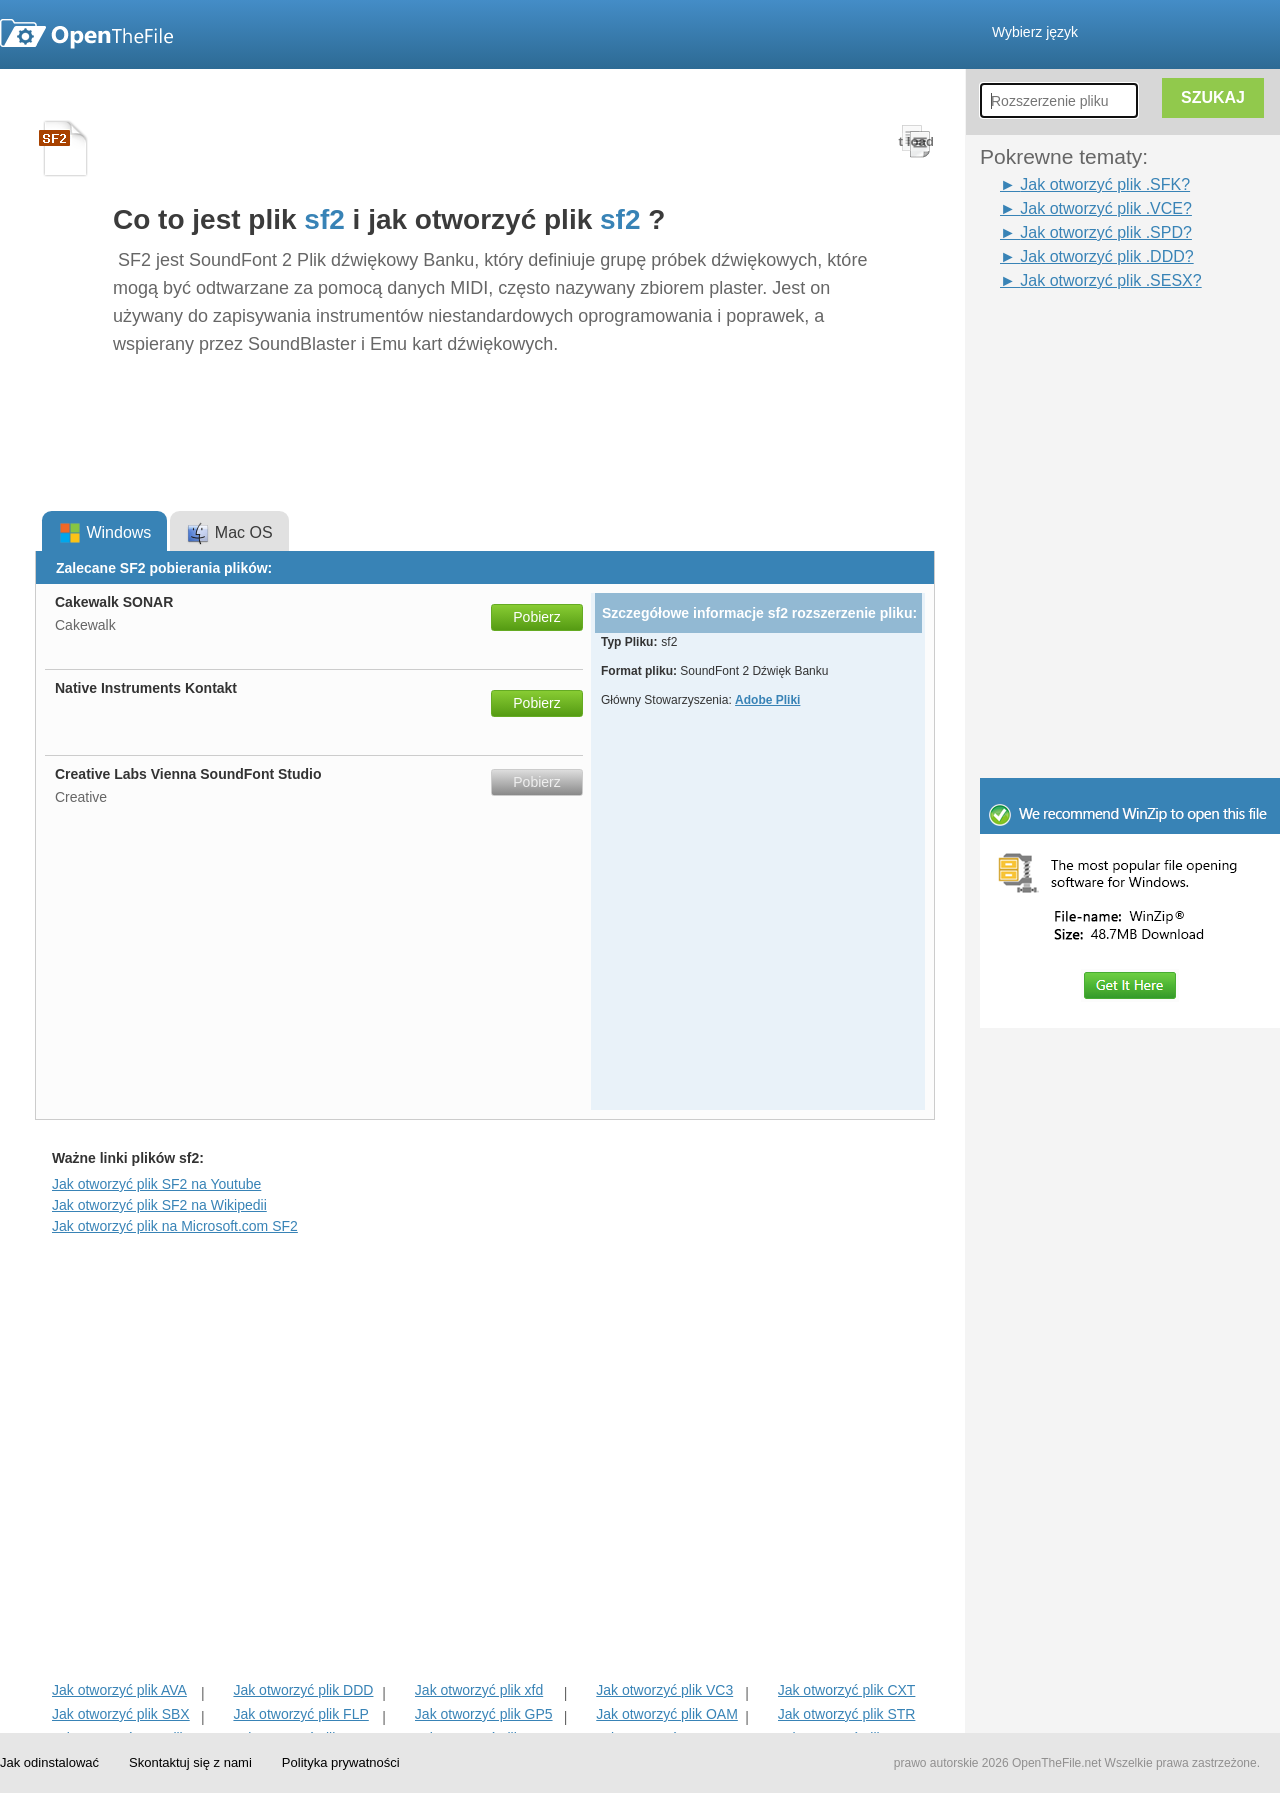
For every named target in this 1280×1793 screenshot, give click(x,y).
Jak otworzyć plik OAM (667, 1714)
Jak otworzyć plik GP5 (484, 1714)
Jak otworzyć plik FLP (300, 1714)
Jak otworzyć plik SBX (121, 1714)
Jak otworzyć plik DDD (303, 1690)
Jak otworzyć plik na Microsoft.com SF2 (175, 1226)
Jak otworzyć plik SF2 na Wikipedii (159, 1205)
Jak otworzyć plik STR (847, 1714)
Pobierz (536, 617)
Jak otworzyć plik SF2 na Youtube (156, 1184)
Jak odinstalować (49, 1762)
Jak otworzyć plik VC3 (664, 1690)
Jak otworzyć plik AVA (119, 1690)
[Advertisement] (1100, 338)
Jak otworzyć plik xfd (479, 1690)
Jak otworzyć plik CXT (847, 1690)
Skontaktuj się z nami (190, 1762)
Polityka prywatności (341, 1762)
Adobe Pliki (767, 700)
